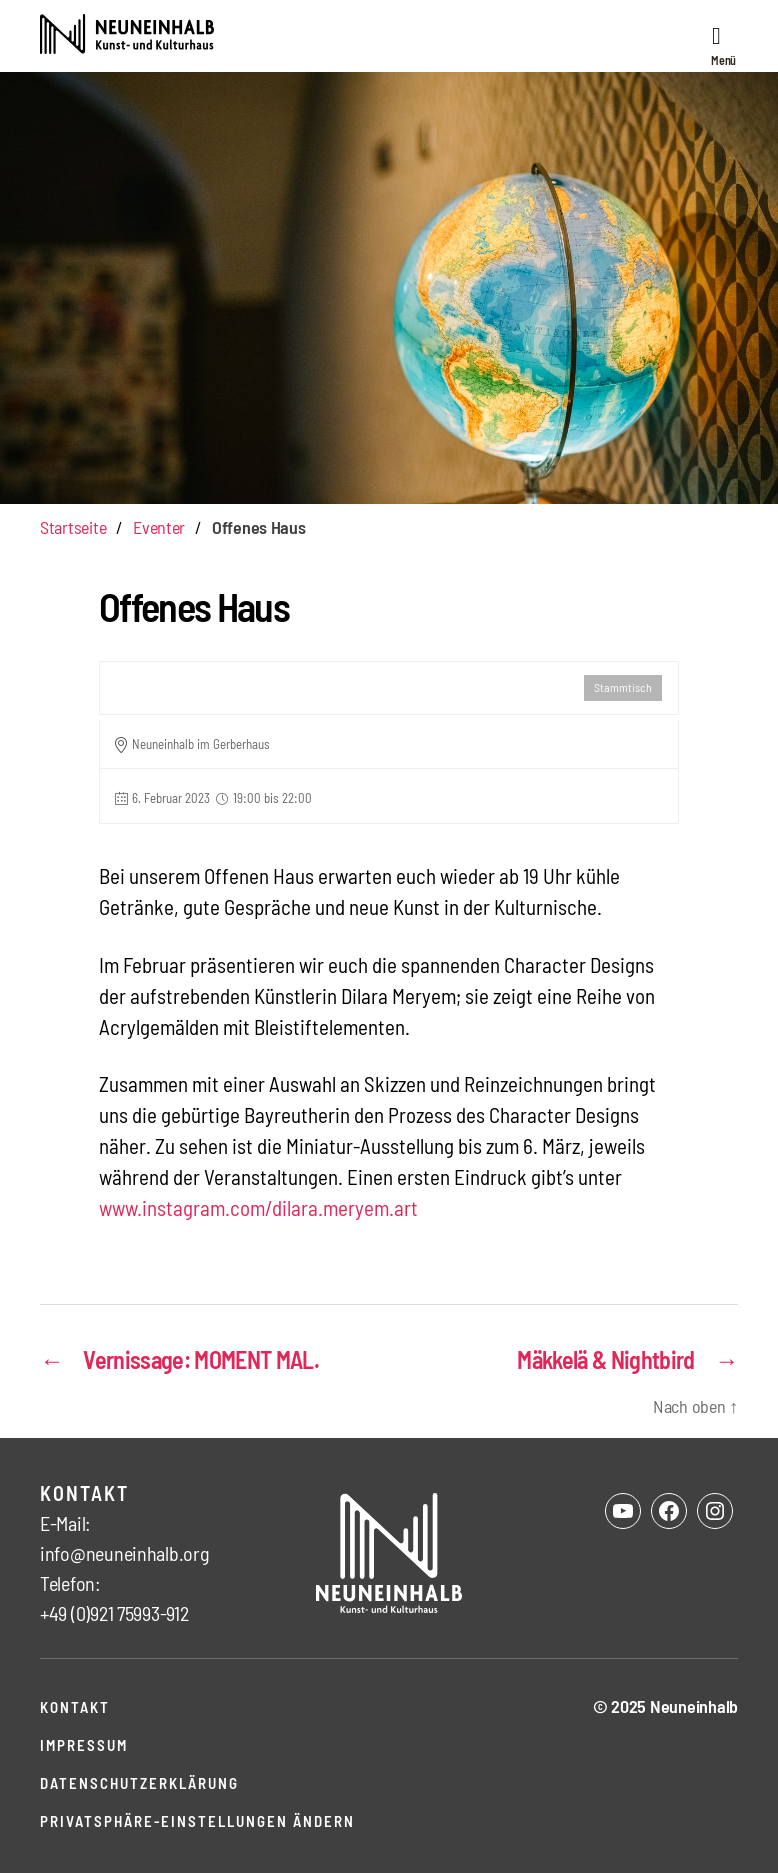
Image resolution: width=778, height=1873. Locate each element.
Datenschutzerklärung (139, 1783)
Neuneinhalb (694, 1706)
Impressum (84, 1745)
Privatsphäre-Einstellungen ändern (197, 1821)
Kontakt (75, 1707)
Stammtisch (623, 687)
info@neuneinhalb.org (124, 1553)
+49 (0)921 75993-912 (114, 1613)
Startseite (73, 527)
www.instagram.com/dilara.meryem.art (258, 1207)
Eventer (159, 527)
